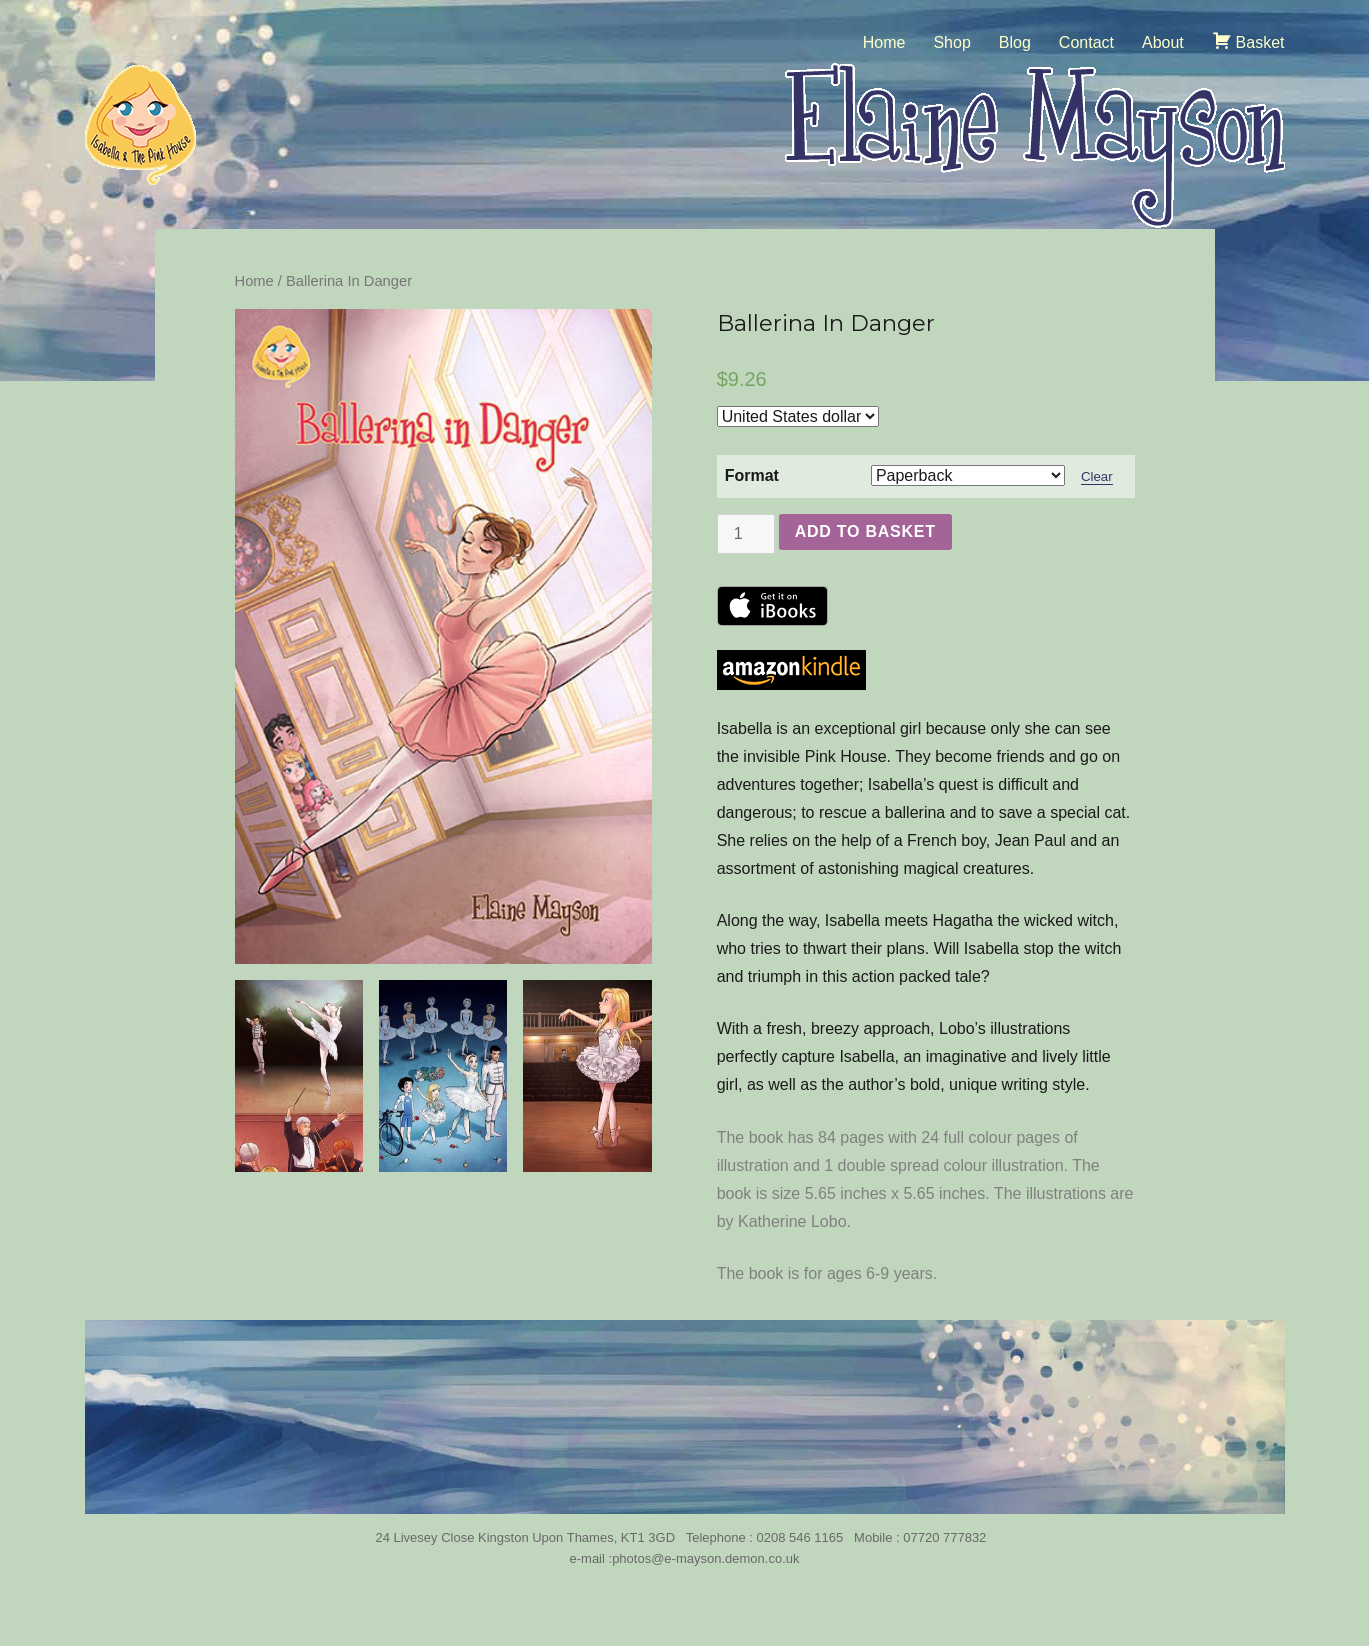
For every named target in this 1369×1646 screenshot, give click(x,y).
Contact (1086, 42)
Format (752, 475)
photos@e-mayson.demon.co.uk (705, 1558)
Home (884, 42)
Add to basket (865, 531)
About (1163, 42)
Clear (1097, 476)
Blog (1015, 42)
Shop (951, 42)
